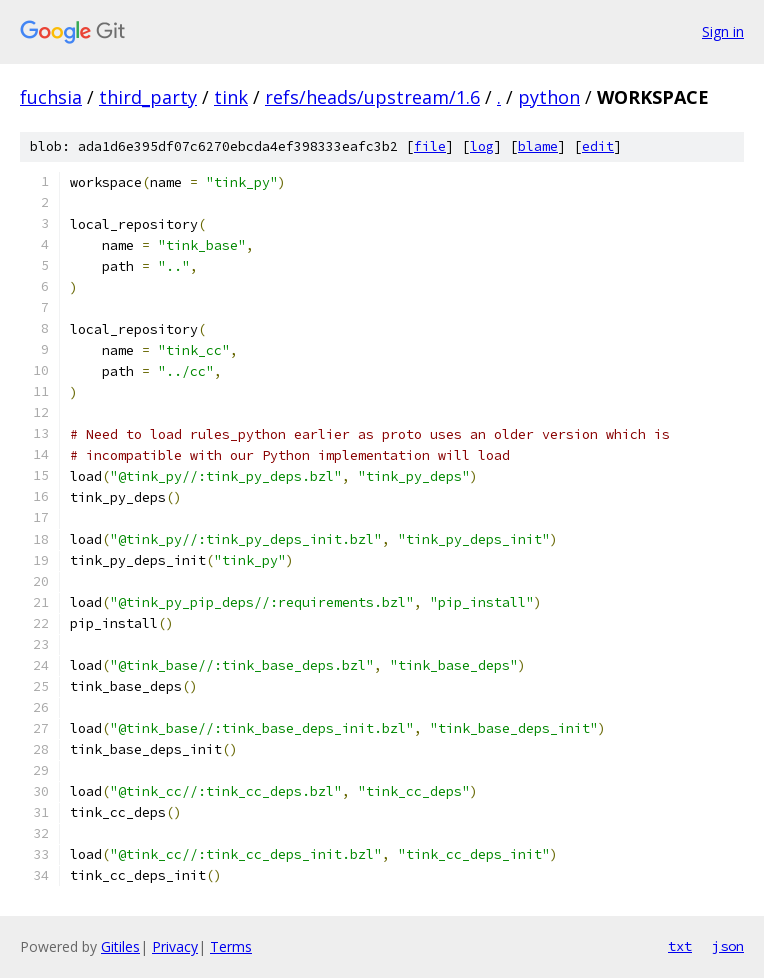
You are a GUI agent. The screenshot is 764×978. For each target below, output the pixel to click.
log (482, 146)
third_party (148, 97)
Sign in (723, 31)
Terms (231, 946)
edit (598, 146)
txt (680, 946)
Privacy (175, 946)
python (549, 97)
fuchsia (51, 97)
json (728, 946)
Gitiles (120, 946)
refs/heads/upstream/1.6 (372, 97)
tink (231, 97)
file (430, 146)
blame (538, 146)
